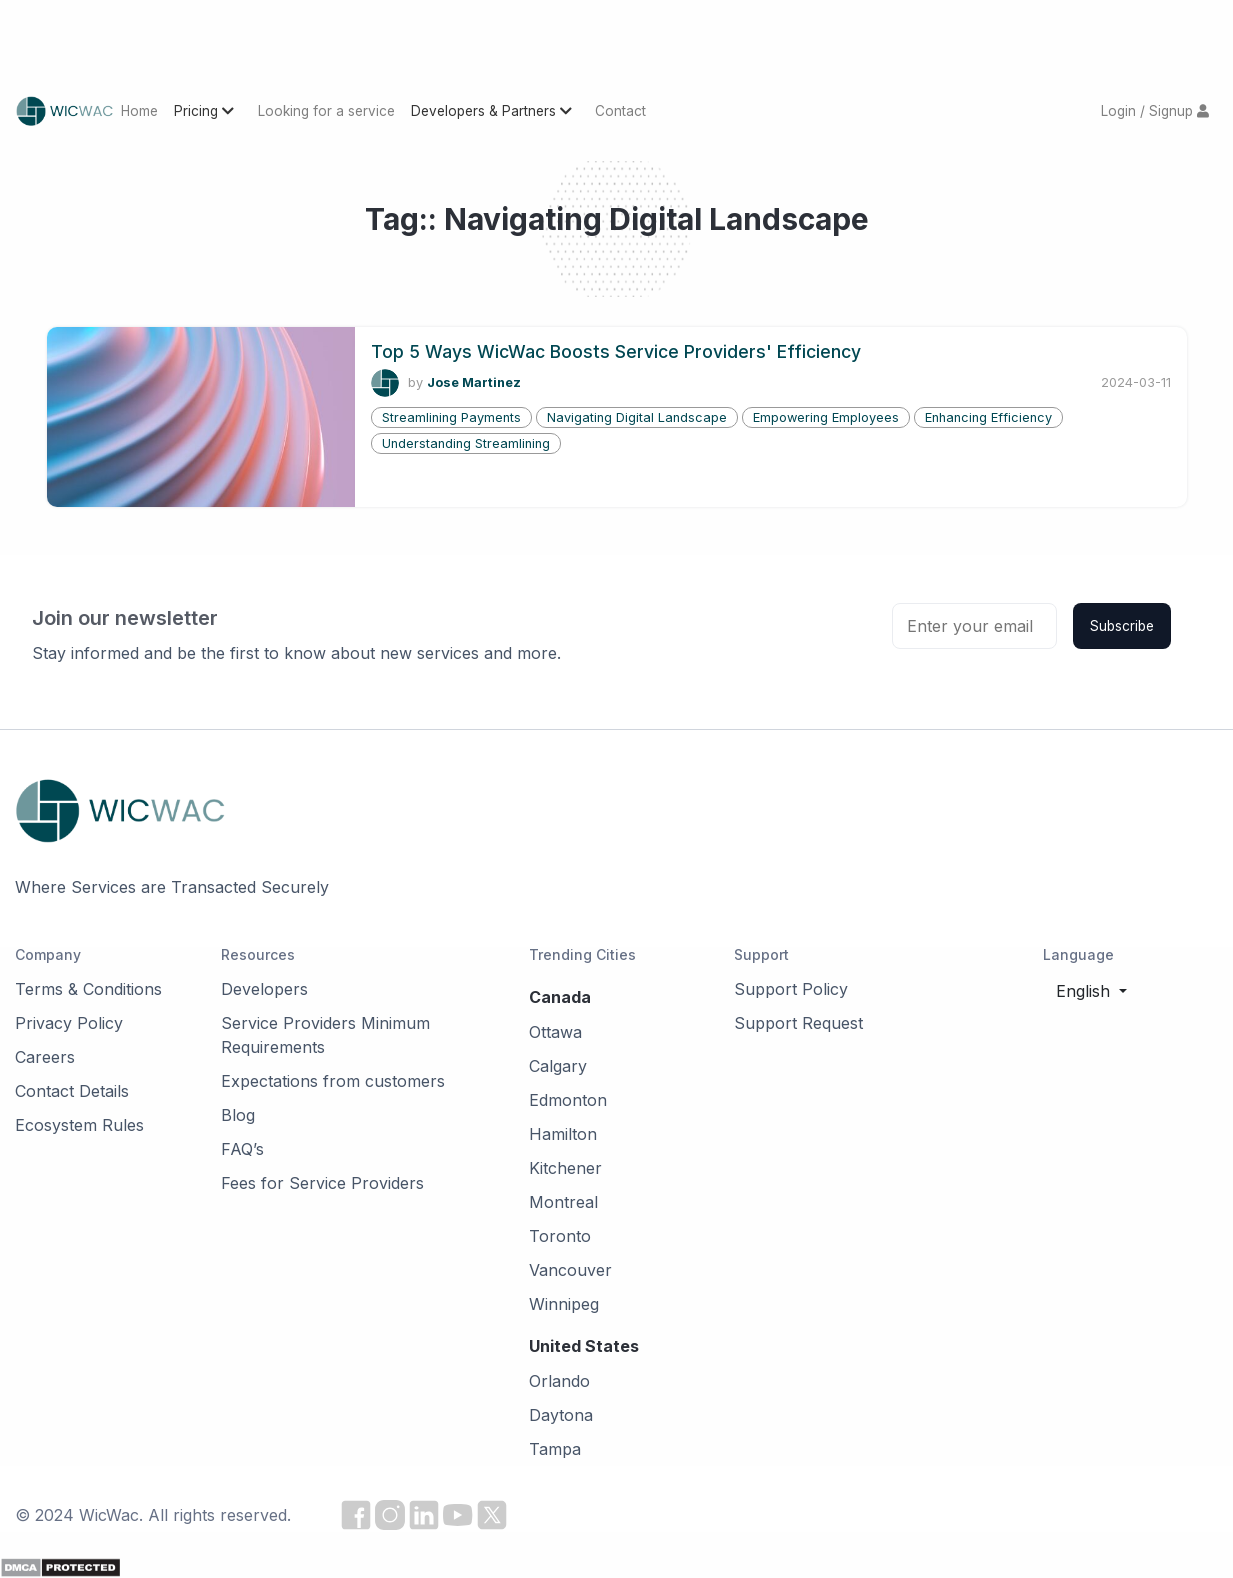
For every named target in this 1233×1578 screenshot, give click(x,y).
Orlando (559, 1381)
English (1085, 991)
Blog (238, 1115)
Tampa (555, 1449)
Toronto (560, 1236)
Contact (620, 111)
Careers (45, 1057)
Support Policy (791, 989)
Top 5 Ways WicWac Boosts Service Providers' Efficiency (616, 351)
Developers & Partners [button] (493, 111)
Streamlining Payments (451, 417)
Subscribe (1122, 626)
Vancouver (570, 1270)
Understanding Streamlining (466, 443)
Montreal (563, 1202)
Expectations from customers (333, 1081)
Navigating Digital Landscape (637, 417)
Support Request (798, 1023)
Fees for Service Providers (322, 1183)
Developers (264, 989)
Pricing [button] (206, 111)
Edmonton (568, 1100)
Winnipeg (564, 1304)
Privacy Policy (69, 1023)
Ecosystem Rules (79, 1125)
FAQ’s (242, 1149)
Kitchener (565, 1168)
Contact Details (72, 1091)
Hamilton (563, 1134)
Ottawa (555, 1032)
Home (139, 111)
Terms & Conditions (88, 989)
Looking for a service (326, 111)
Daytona (561, 1415)
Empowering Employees (826, 417)
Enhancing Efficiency (988, 417)
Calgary (558, 1066)
